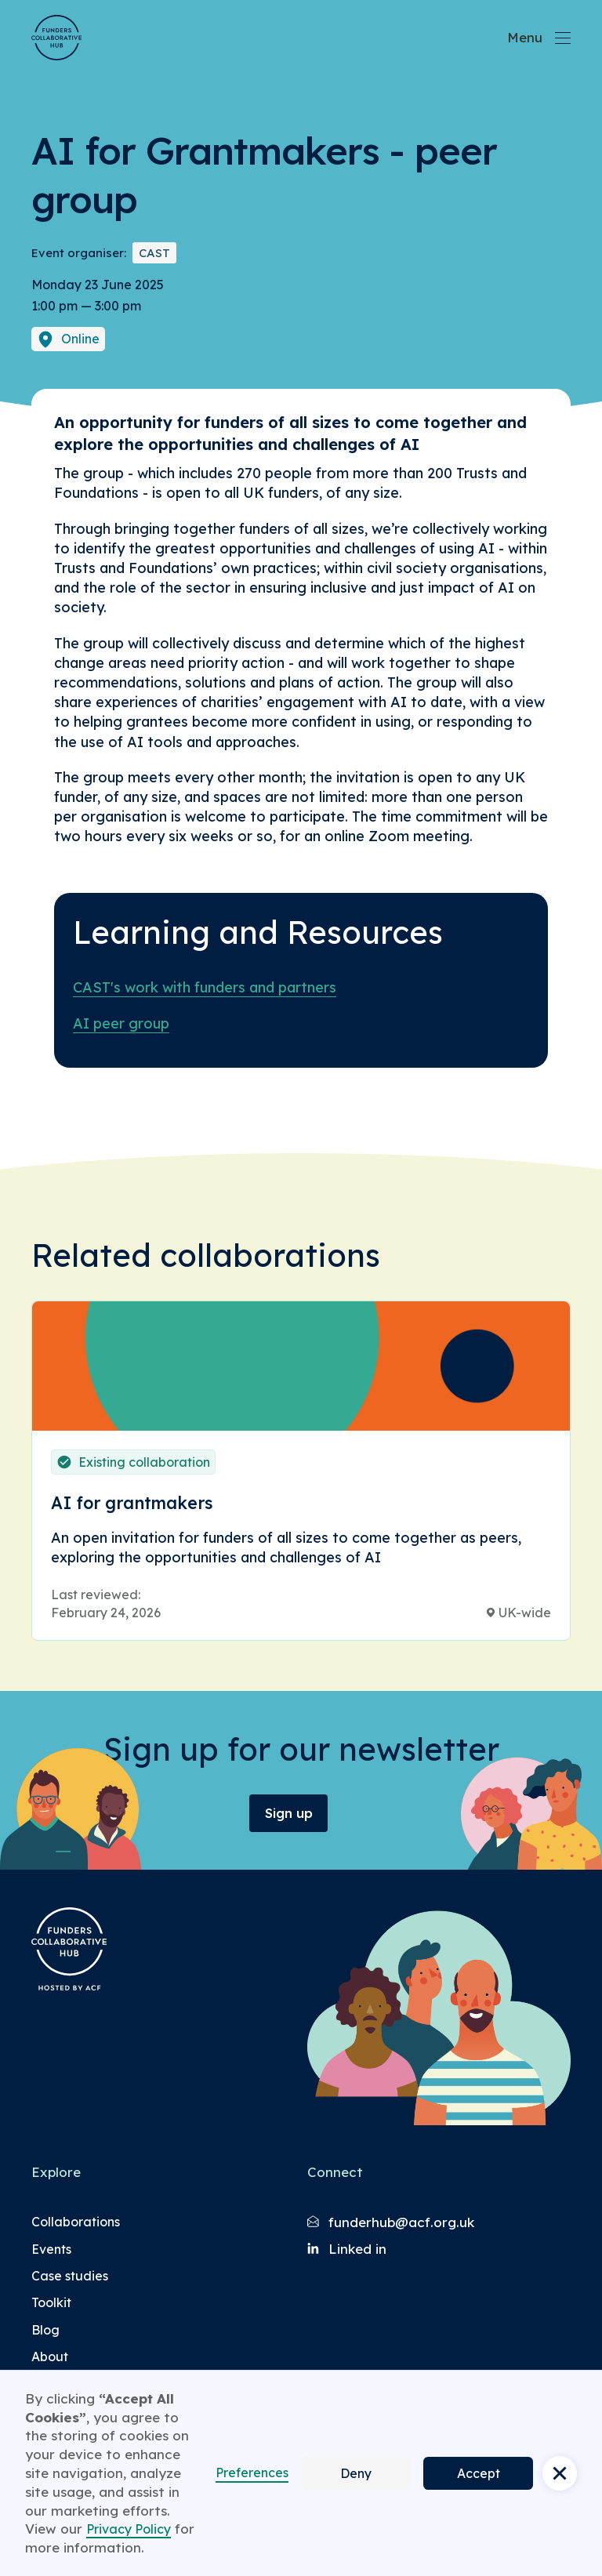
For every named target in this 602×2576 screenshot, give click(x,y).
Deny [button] (356, 2473)
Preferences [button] (252, 2472)
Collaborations (75, 2222)
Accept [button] (478, 2473)
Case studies (69, 2276)
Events (51, 2249)
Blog (45, 2330)
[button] (559, 2473)
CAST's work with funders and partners (204, 987)
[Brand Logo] (56, 37)
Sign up (289, 1813)
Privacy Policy (128, 2529)
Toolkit (51, 2302)
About (49, 2356)
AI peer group (121, 1023)
